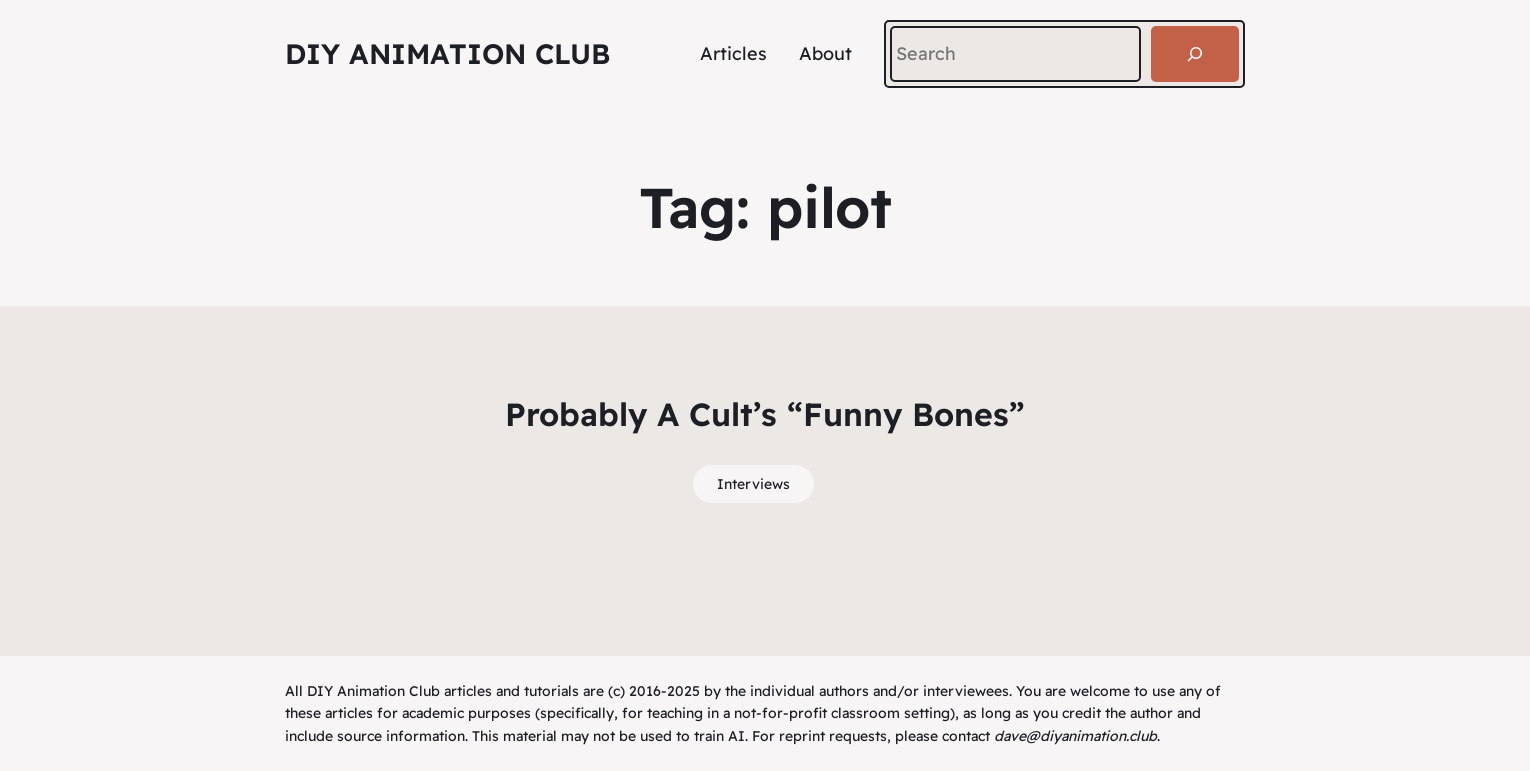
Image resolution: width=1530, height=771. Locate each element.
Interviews (753, 484)
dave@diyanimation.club (1075, 736)
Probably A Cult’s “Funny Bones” (765, 414)
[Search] (1195, 54)
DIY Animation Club (447, 53)
